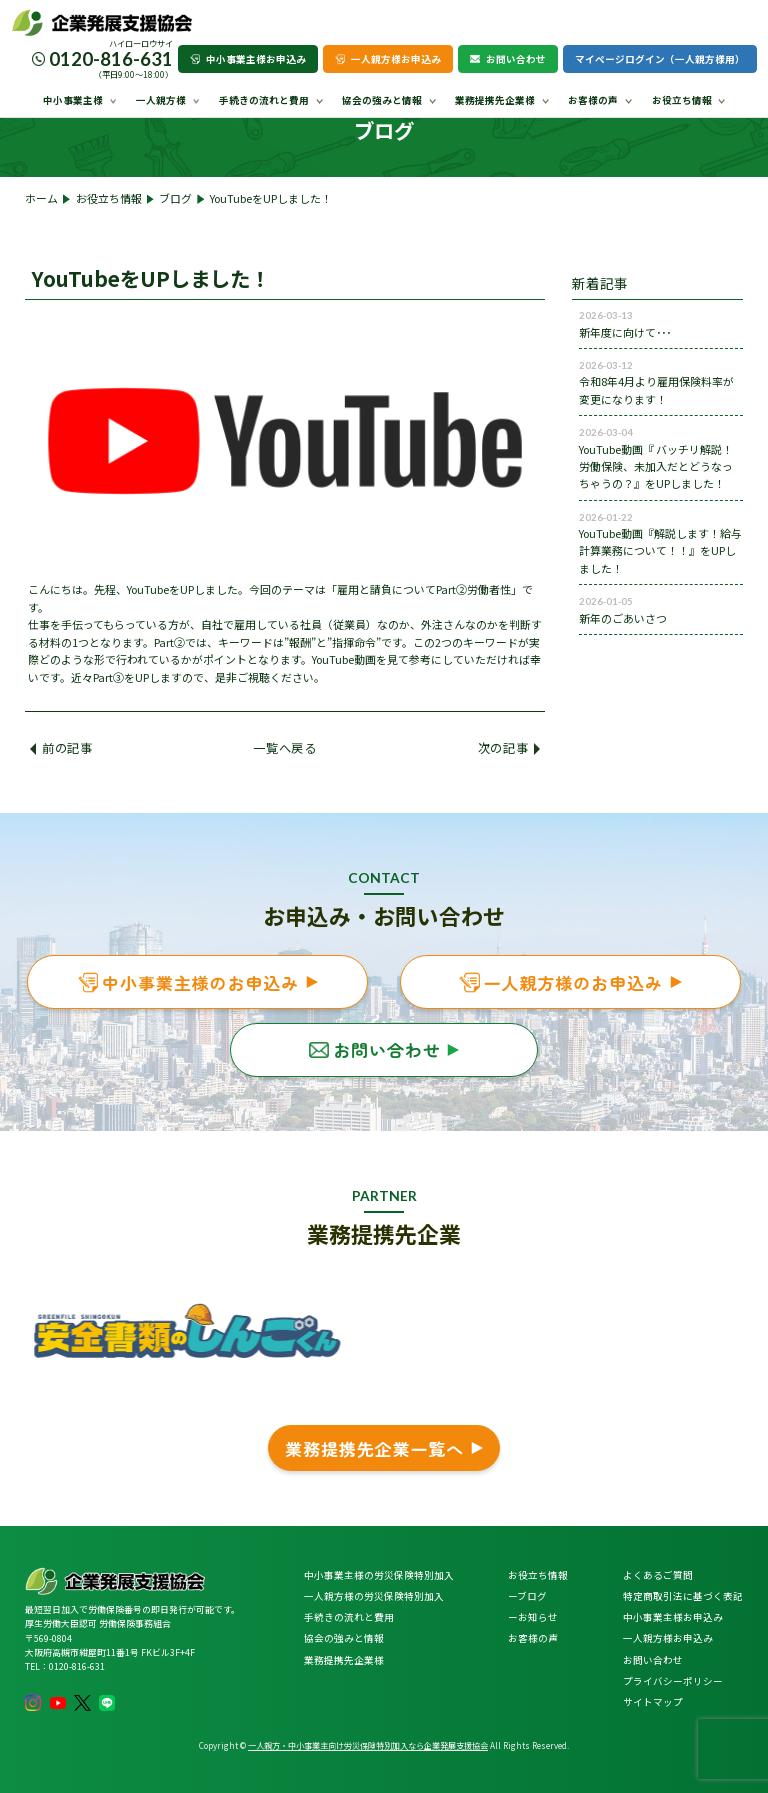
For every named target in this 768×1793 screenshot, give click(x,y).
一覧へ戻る (284, 748)
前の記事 (61, 748)
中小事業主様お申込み (248, 59)
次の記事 (509, 748)
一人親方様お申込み (388, 59)
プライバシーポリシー (673, 1681)
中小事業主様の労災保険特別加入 (379, 1575)
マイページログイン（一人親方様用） (660, 59)
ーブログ (527, 1596)
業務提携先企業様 (495, 100)
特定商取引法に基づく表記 (683, 1596)
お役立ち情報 (682, 100)
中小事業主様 (73, 100)
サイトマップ (653, 1702)
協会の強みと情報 (382, 100)
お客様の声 (593, 100)
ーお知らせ (533, 1617)
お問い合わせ (508, 59)
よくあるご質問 (658, 1575)
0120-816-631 (111, 59)
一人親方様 (161, 100)
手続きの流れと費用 (264, 100)
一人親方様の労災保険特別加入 (374, 1596)
